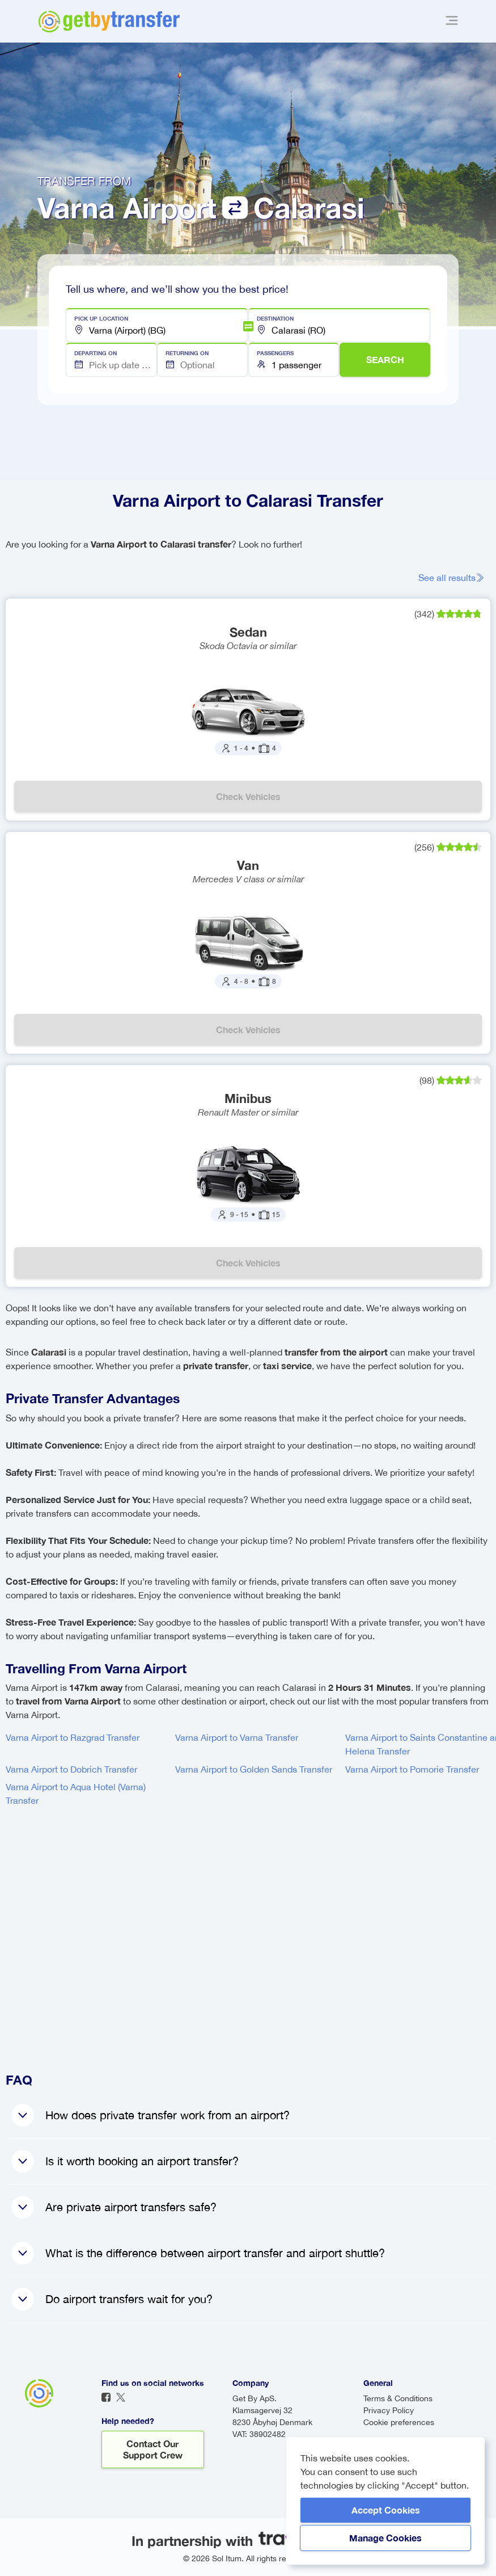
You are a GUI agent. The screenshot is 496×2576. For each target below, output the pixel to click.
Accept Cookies (385, 2510)
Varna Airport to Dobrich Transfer (71, 1769)
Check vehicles (248, 796)
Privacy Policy (388, 2410)
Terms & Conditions (398, 2398)
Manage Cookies (385, 2537)
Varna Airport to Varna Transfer (236, 1737)
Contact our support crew (153, 2449)
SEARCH (385, 359)
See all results (451, 578)
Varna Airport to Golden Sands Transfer (253, 1769)
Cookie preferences (398, 2422)
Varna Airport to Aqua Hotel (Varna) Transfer (76, 1793)
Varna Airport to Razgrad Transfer (72, 1737)
